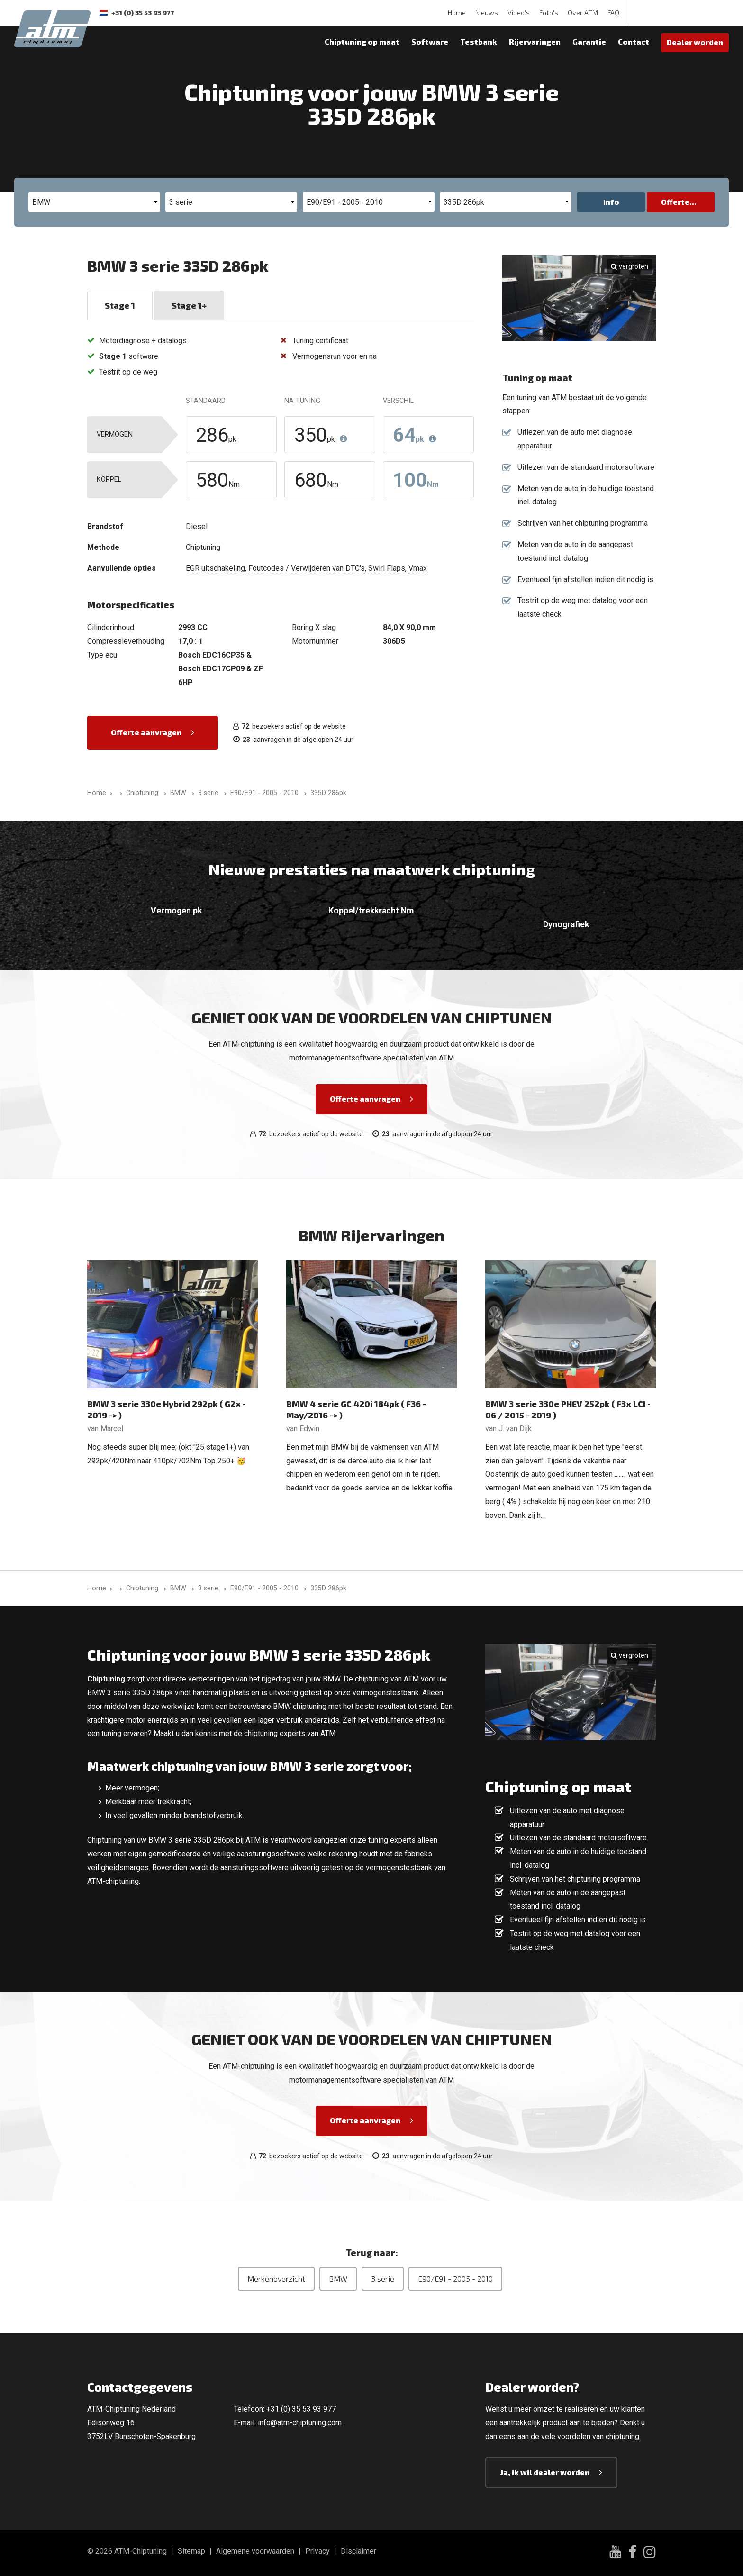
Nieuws (486, 13)
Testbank (478, 41)
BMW (338, 2278)
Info (611, 201)
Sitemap (191, 2551)
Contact (633, 41)
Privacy (317, 2551)
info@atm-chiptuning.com (300, 2422)
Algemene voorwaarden (255, 2551)
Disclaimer (358, 2551)
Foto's (548, 13)
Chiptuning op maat (362, 41)
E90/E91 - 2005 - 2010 (455, 2278)
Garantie (589, 41)
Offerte (675, 201)
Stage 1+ (189, 305)
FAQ (613, 13)
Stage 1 (120, 305)
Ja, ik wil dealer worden (544, 2471)
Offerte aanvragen (146, 732)
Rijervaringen (535, 41)
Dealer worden (695, 41)
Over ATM (583, 13)
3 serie (382, 2278)
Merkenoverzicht (276, 2278)
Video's (518, 13)
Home (457, 13)
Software (429, 41)
